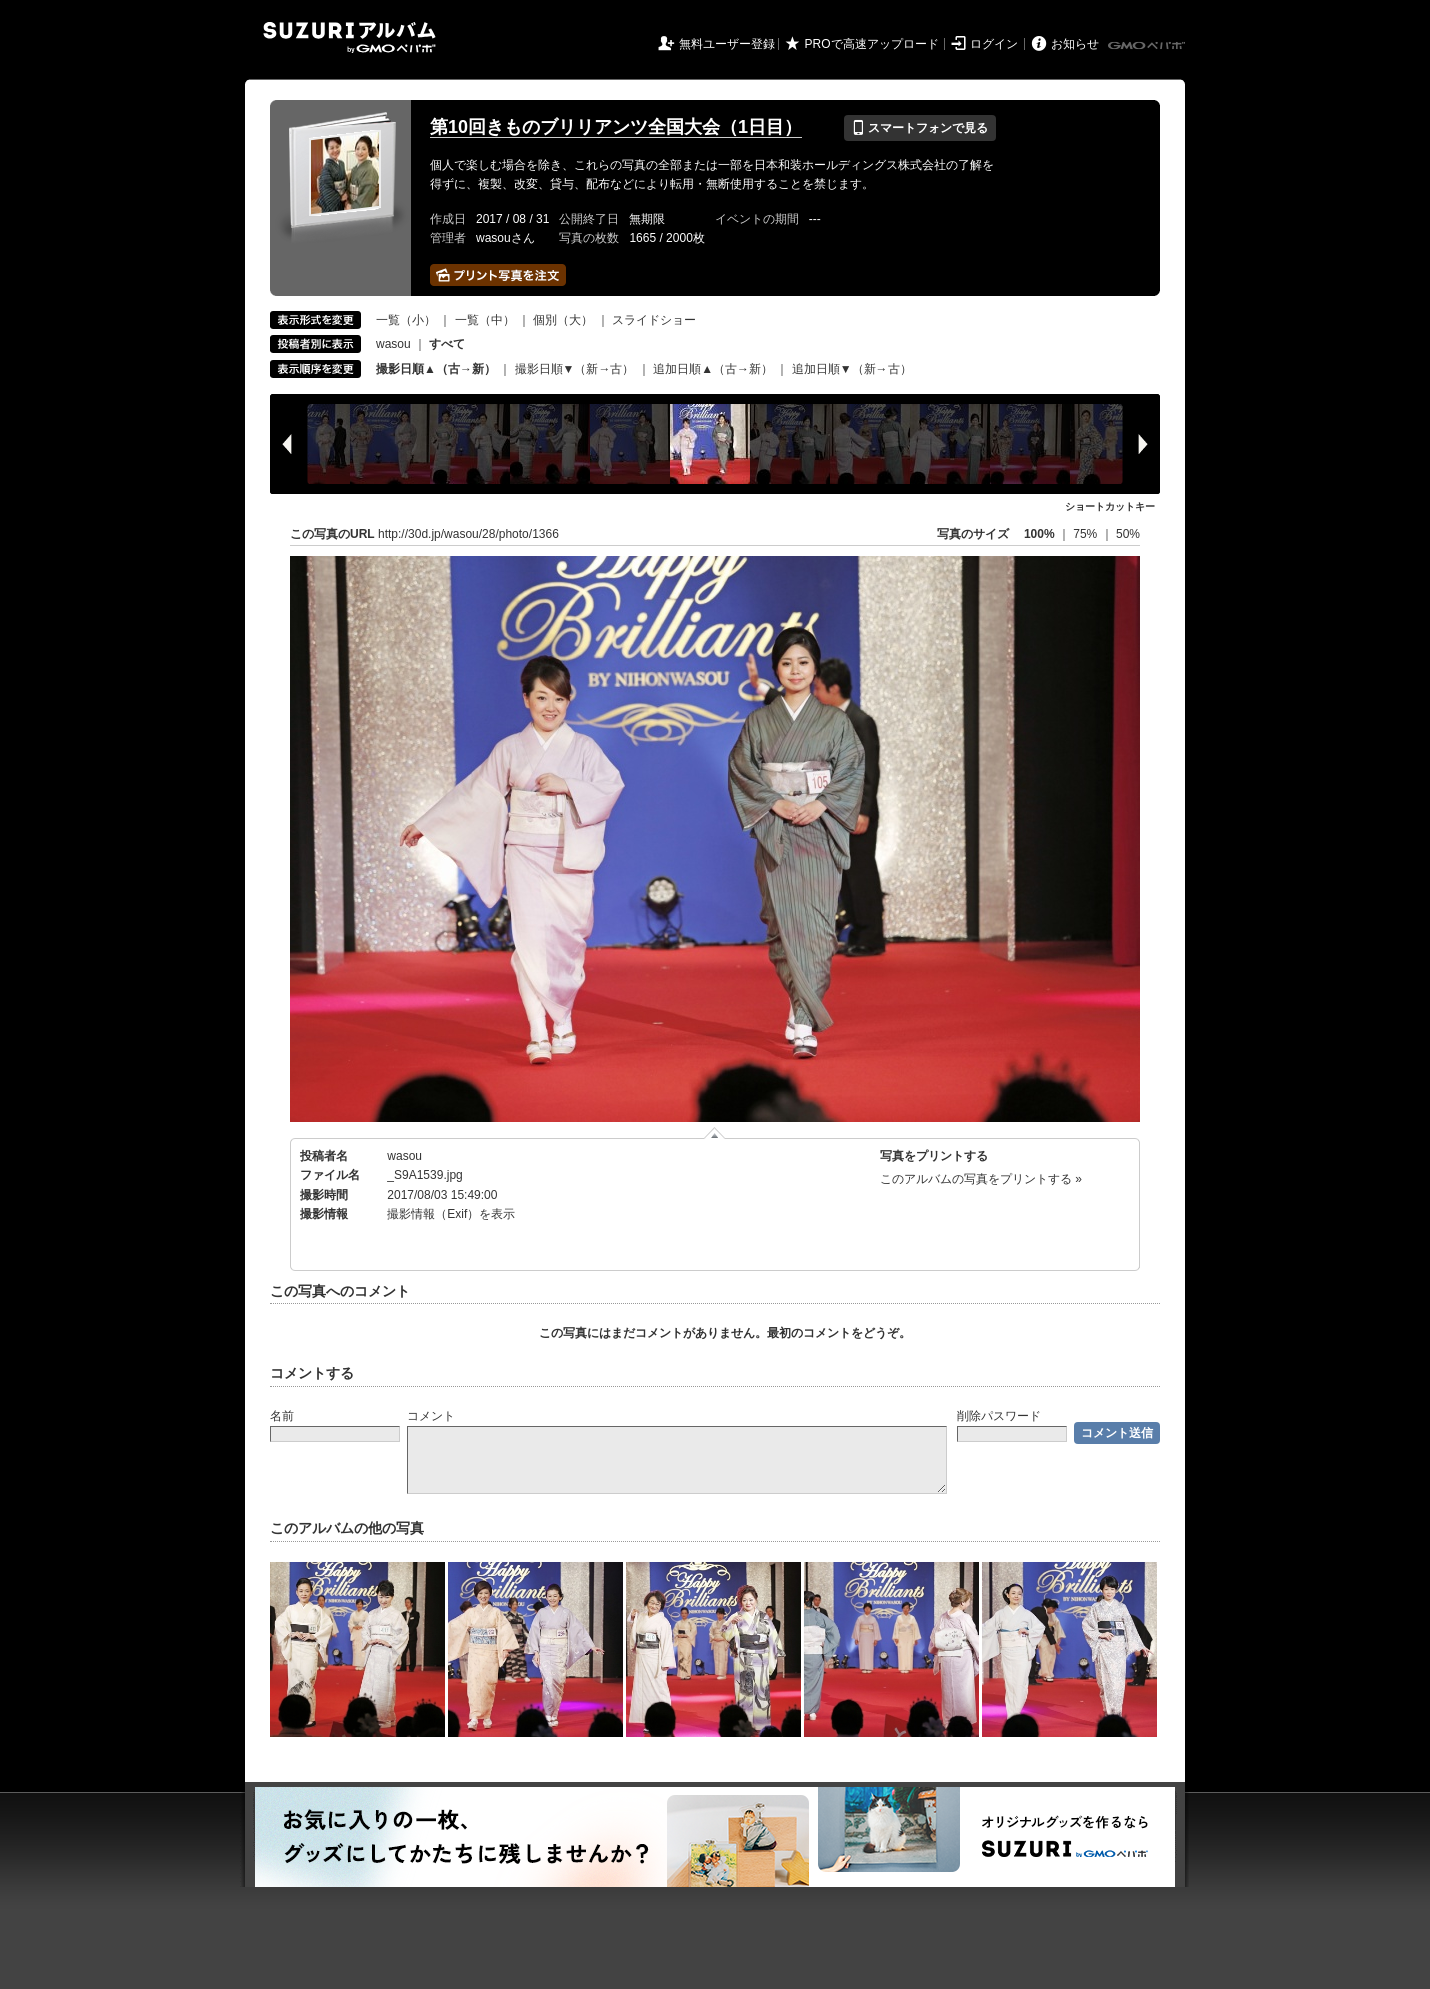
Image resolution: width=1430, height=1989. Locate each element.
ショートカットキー (1110, 506)
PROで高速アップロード (872, 44)
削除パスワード (999, 1416)
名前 (282, 1416)
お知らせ (1075, 44)
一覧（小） (406, 320)
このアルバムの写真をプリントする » (981, 1179)
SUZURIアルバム (349, 37)
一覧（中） (485, 320)
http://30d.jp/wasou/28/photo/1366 (468, 534)
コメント (431, 1416)
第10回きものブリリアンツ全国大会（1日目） (616, 127)
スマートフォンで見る (919, 128)
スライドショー (654, 320)
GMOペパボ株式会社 (1148, 46)
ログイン (994, 44)
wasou (393, 344)
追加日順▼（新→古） (852, 369)
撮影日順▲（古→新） (436, 369)
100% (1039, 534)
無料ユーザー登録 (727, 44)
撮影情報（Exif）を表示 (451, 1214)
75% (1086, 534)
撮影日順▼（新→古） (575, 369)
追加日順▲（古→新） (713, 369)
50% (1128, 534)
